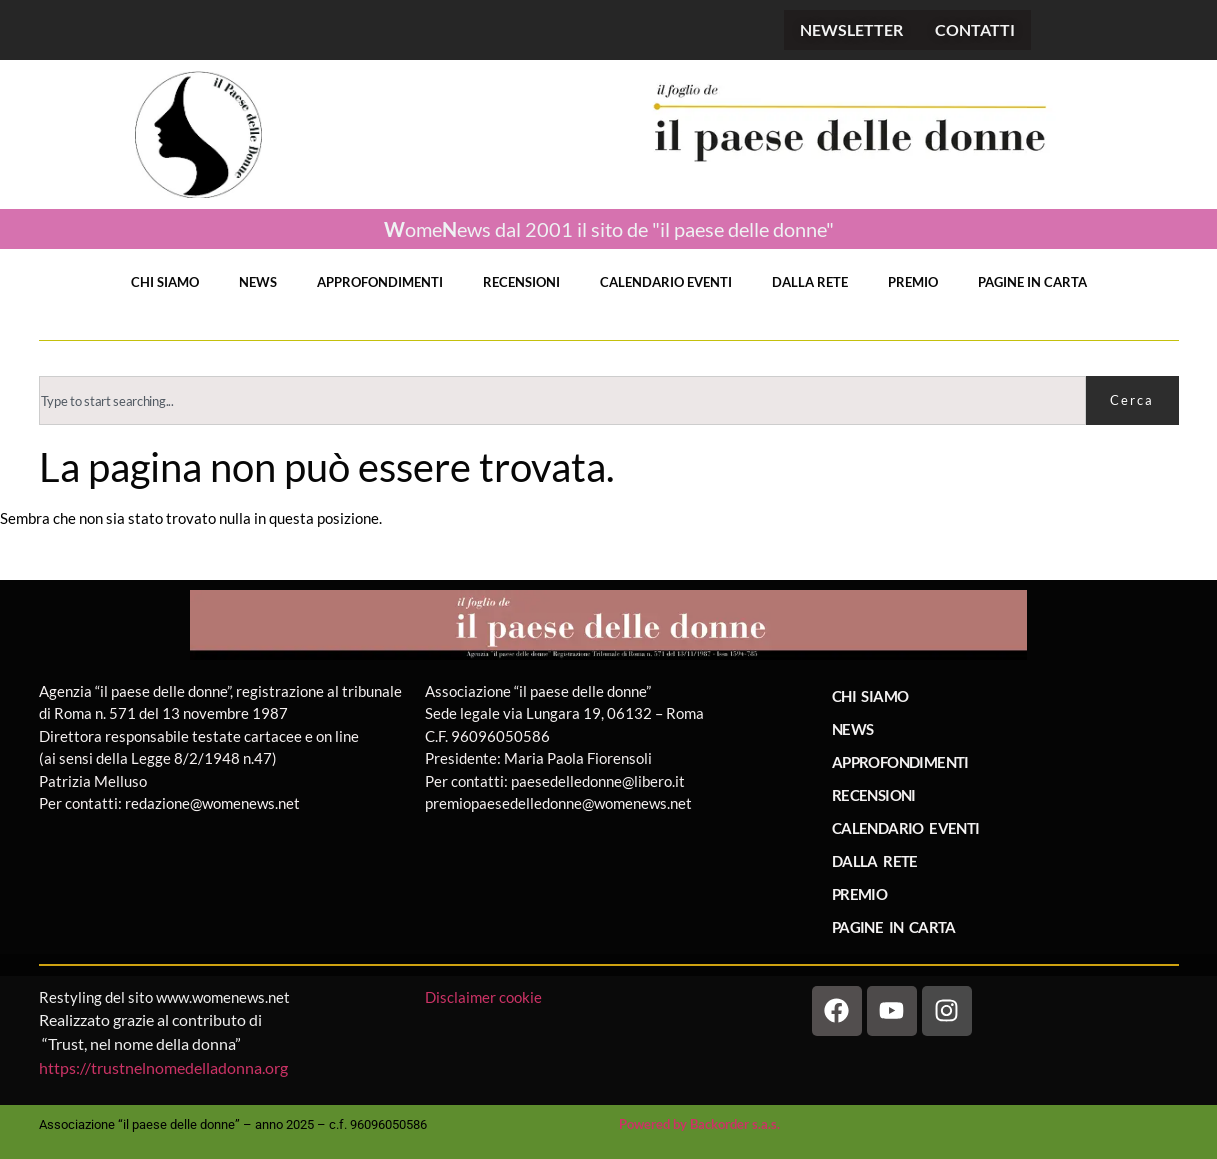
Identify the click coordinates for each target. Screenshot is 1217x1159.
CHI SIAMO (165, 282)
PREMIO (913, 282)
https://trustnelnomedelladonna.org (163, 1067)
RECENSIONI (521, 282)
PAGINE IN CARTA (1032, 282)
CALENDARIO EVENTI (666, 282)
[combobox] (562, 400)
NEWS (258, 282)
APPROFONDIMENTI (380, 282)
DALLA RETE (810, 282)
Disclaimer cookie (485, 997)
